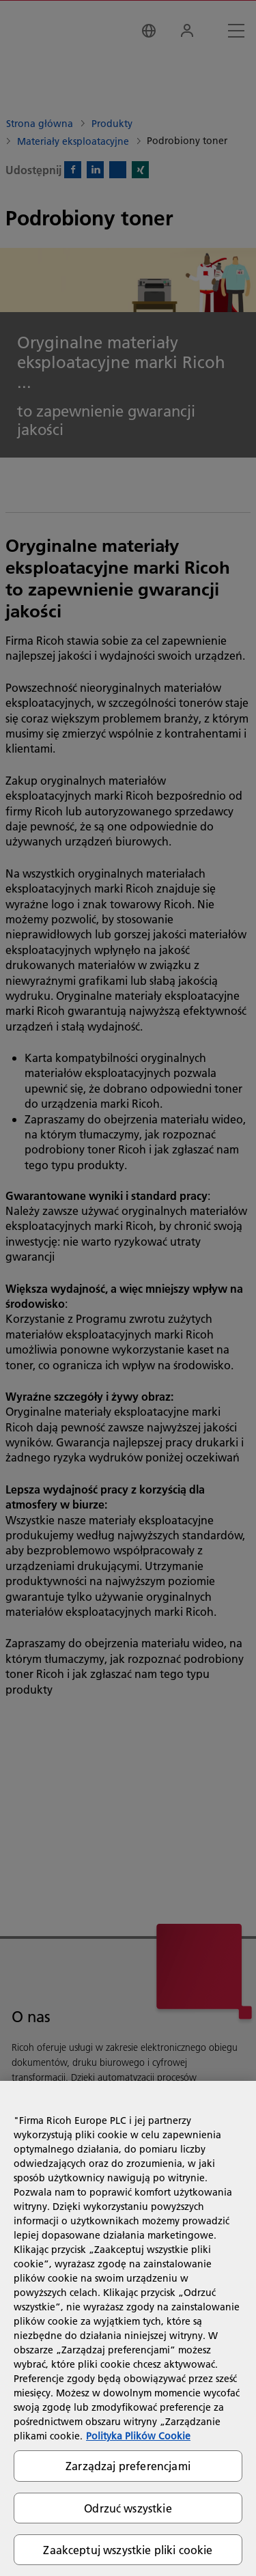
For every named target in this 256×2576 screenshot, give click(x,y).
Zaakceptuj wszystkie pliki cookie (127, 2550)
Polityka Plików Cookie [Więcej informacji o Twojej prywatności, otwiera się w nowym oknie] (138, 2436)
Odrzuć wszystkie (128, 2508)
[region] (128, 2328)
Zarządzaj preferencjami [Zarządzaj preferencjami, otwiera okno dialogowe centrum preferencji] (128, 2466)
